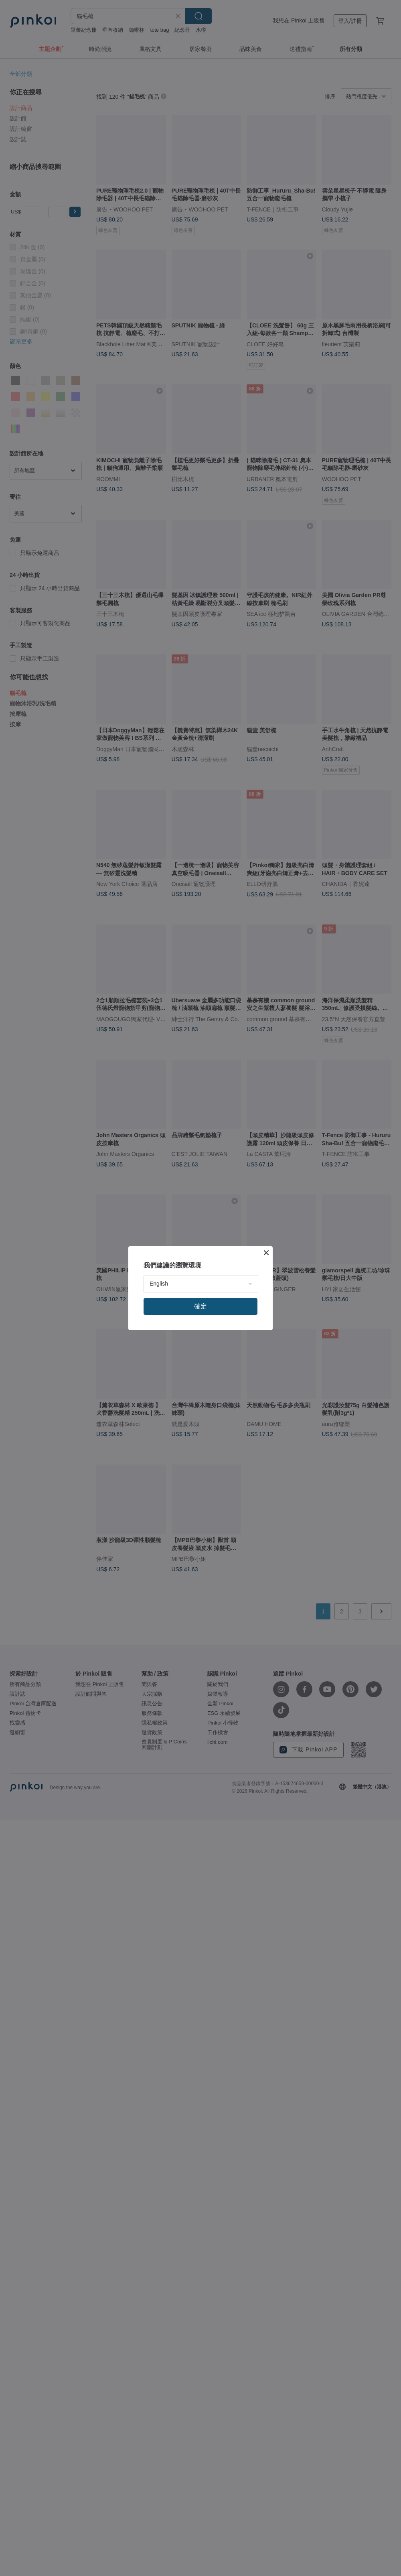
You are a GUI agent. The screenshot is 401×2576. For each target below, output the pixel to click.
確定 (200, 1306)
